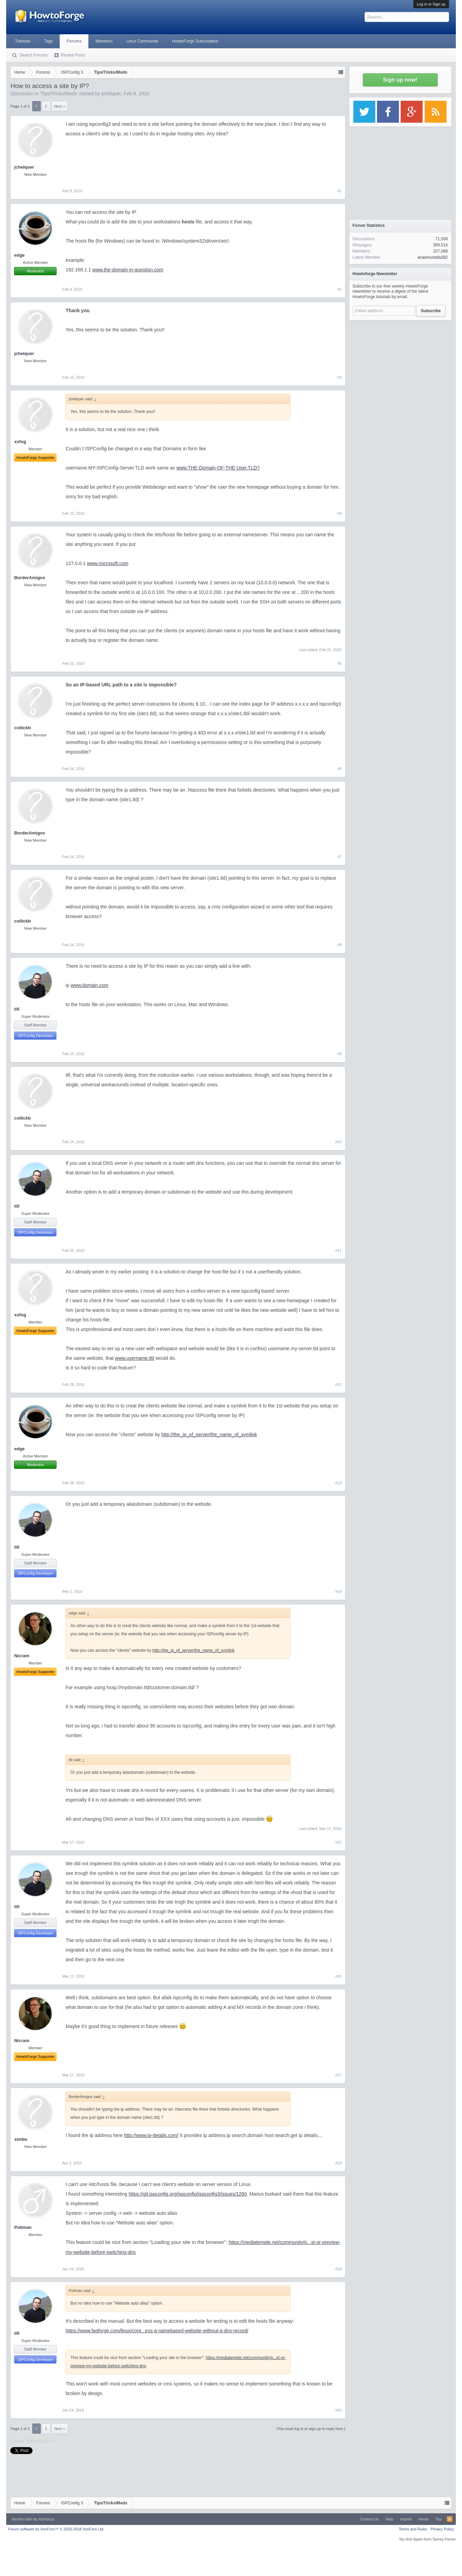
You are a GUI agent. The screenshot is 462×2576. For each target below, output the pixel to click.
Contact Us (369, 2519)
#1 (339, 191)
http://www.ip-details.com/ (151, 2135)
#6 (339, 769)
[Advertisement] (400, 367)
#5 (339, 663)
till (16, 1009)
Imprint (406, 2519)
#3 (339, 377)
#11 (338, 1250)
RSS (449, 2519)
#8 (339, 945)
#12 (338, 1384)
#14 (338, 1591)
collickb (22, 727)
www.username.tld (134, 1358)
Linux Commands (142, 41)
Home (423, 2519)
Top (439, 2519)
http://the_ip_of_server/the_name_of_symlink (209, 1434)
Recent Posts (73, 55)
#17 (338, 2075)
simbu (20, 2139)
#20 (338, 2410)
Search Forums (33, 55)
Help (389, 2519)
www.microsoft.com (108, 563)
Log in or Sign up (431, 4)
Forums (74, 41)
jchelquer (111, 93)
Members (103, 41)
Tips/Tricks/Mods (59, 93)
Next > (59, 106)
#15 (338, 1842)
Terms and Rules (413, 2529)
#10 (338, 1142)
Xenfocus (46, 2519)
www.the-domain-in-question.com (127, 269)
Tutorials (23, 41)
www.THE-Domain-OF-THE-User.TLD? (218, 468)
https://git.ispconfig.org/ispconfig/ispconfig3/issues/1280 (188, 2194)
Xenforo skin (21, 2519)
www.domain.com (89, 985)
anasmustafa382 (432, 257)
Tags (48, 41)
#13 (338, 1483)
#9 (339, 1054)
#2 (339, 289)
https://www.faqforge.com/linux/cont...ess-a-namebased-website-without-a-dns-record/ (156, 2330)
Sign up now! (400, 80)
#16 (338, 1976)
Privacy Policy (442, 2529)
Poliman (23, 2227)
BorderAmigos (29, 577)
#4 (339, 513)
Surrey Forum (444, 2539)
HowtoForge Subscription (195, 41)
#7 (339, 857)
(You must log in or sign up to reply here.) (311, 2429)
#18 (338, 2163)
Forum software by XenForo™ (56, 2529)
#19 (338, 2269)
